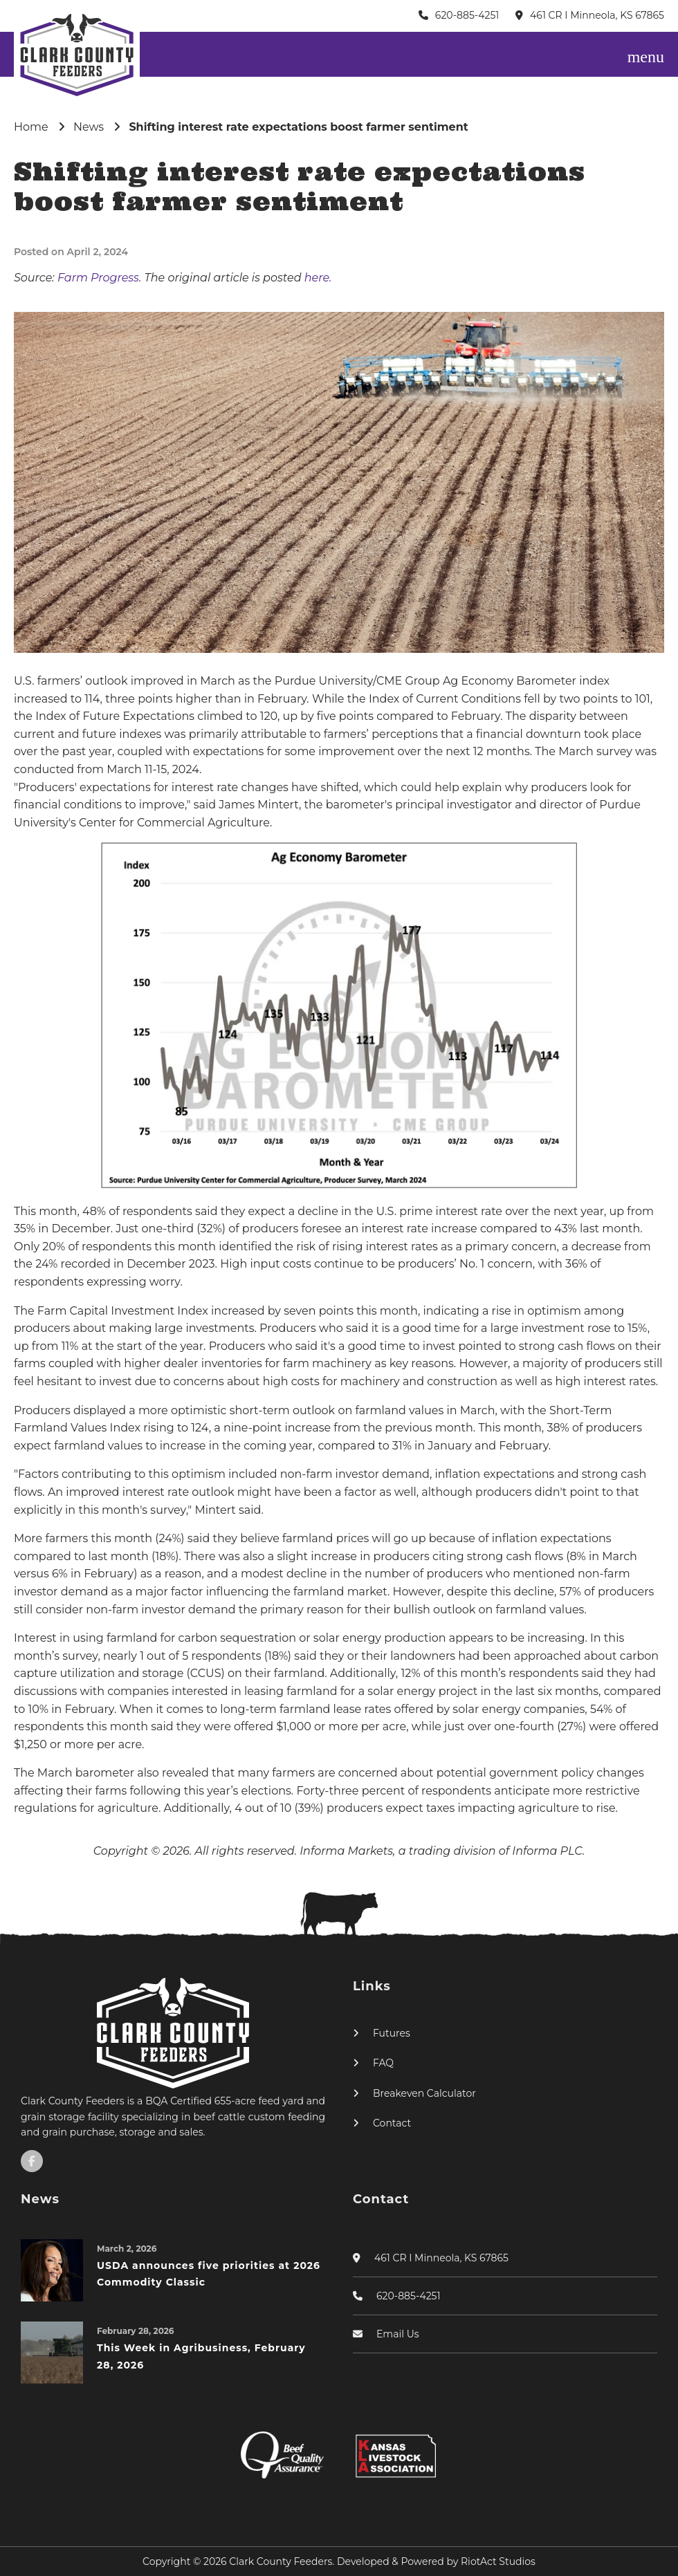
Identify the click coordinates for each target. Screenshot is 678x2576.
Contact (392, 2123)
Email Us (397, 2334)
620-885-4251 (467, 15)
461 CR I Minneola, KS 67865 (597, 15)
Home (31, 126)
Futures (391, 2033)
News (88, 126)
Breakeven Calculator (424, 2093)
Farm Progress (98, 277)
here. (318, 277)
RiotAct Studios (498, 2561)
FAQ (383, 2063)
